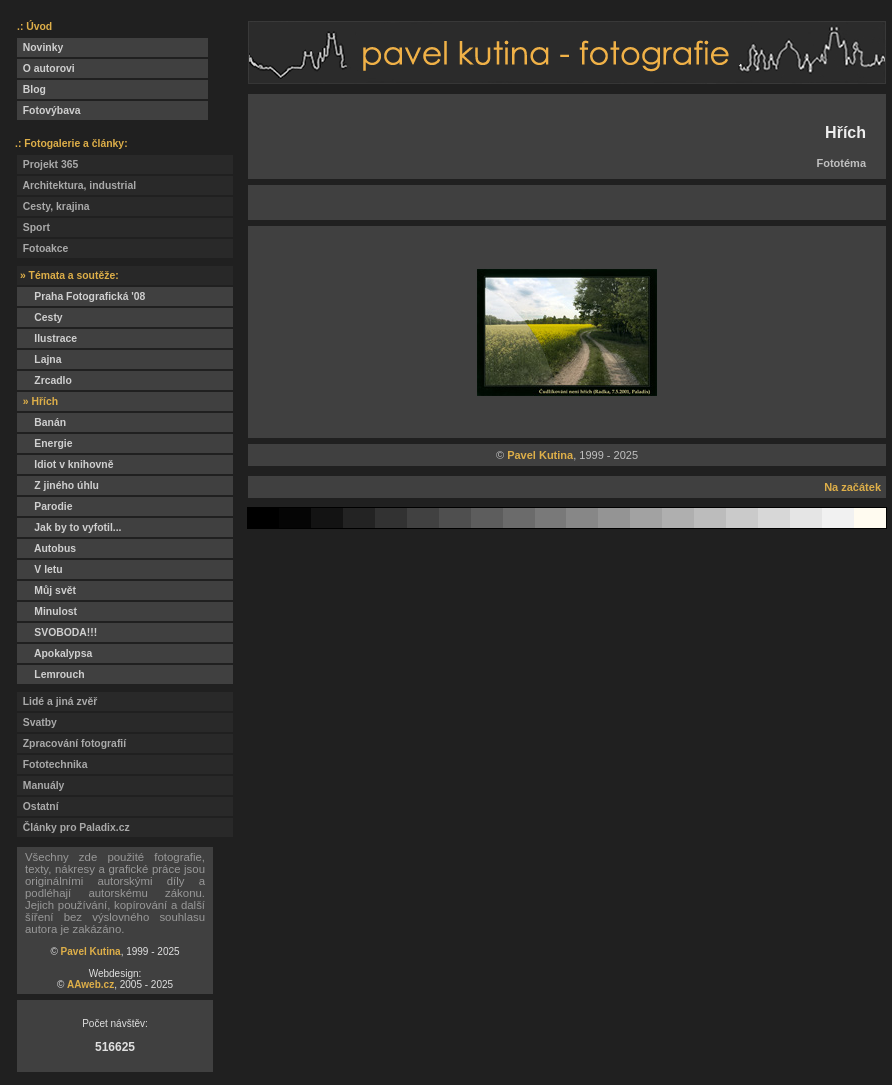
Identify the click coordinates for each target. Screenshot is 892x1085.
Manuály (40, 785)
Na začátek (852, 487)
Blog (31, 89)
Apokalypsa (54, 653)
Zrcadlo (44, 380)
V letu (40, 569)
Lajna (39, 359)
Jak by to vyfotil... (69, 527)
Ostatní (38, 806)
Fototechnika (52, 764)
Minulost (47, 611)
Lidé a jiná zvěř (57, 701)
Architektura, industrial (76, 185)
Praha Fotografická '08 (81, 296)
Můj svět (46, 590)
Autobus (46, 548)
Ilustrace (47, 338)
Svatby (37, 722)
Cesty (40, 317)
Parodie (44, 506)
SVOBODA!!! (57, 632)
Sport (33, 227)
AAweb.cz (90, 984)
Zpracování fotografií (71, 743)
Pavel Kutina (91, 951)
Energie (44, 443)
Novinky (40, 47)
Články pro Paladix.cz (73, 827)
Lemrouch (51, 674)
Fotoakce (42, 248)
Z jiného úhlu (58, 485)
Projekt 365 (47, 164)
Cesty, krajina (53, 206)
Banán (41, 422)
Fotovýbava (49, 110)
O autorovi (46, 68)
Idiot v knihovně (65, 464)
